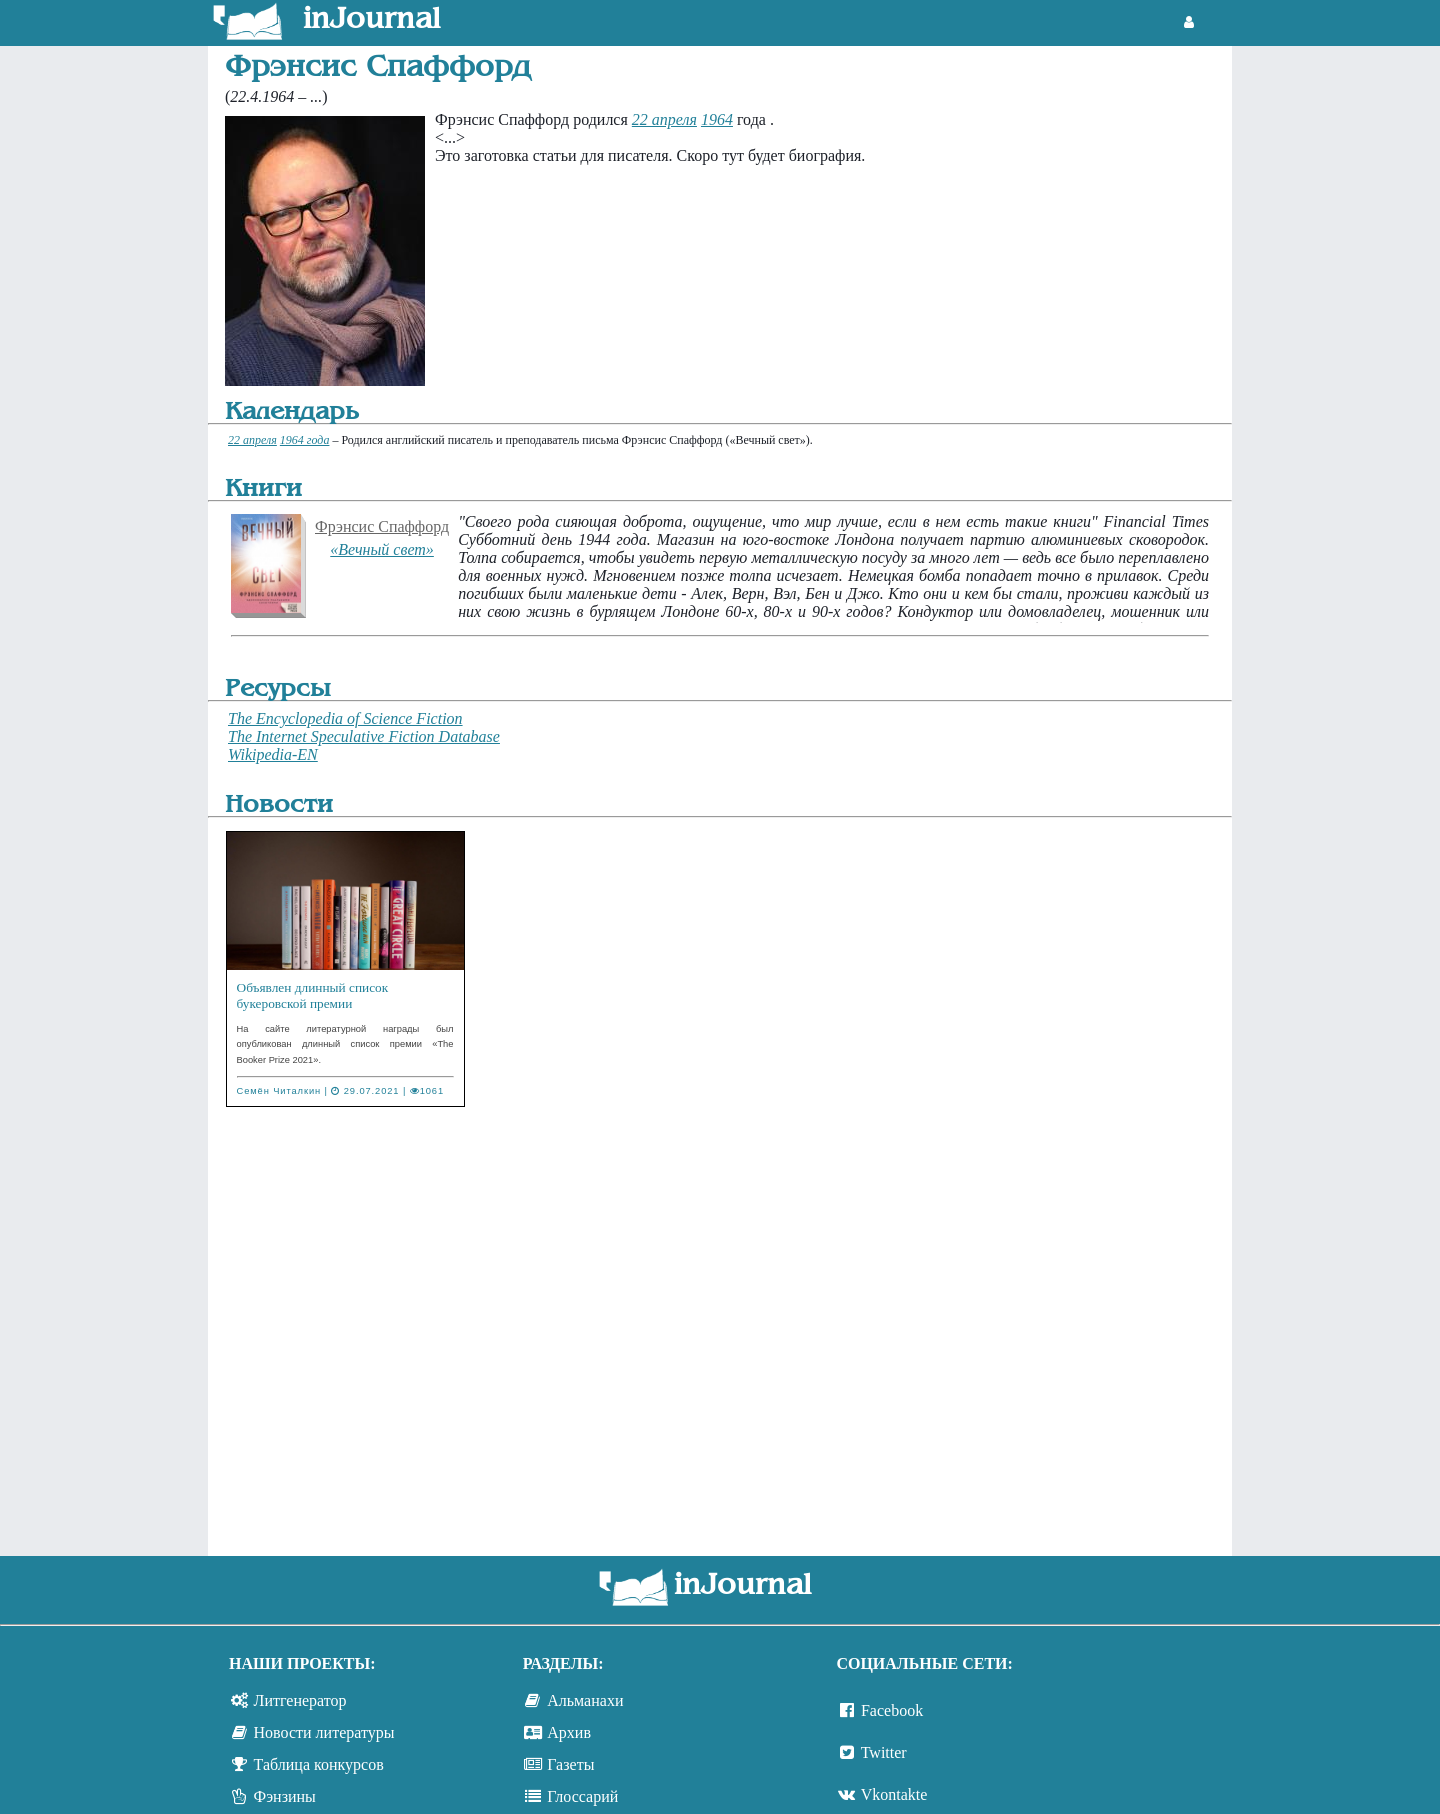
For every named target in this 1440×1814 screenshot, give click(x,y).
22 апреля (664, 119)
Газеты (570, 1764)
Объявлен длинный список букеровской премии (313, 995)
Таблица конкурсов (319, 1764)
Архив (569, 1732)
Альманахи (585, 1700)
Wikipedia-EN (273, 754)
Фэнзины (285, 1796)
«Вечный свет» (382, 549)
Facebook (892, 1710)
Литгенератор (300, 1700)
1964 (717, 119)
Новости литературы (324, 1732)
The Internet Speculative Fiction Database (364, 736)
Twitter (884, 1752)
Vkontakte (894, 1794)
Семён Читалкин (279, 1091)
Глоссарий (582, 1796)
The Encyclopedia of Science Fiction (345, 718)
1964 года (305, 440)
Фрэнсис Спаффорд (382, 526)
